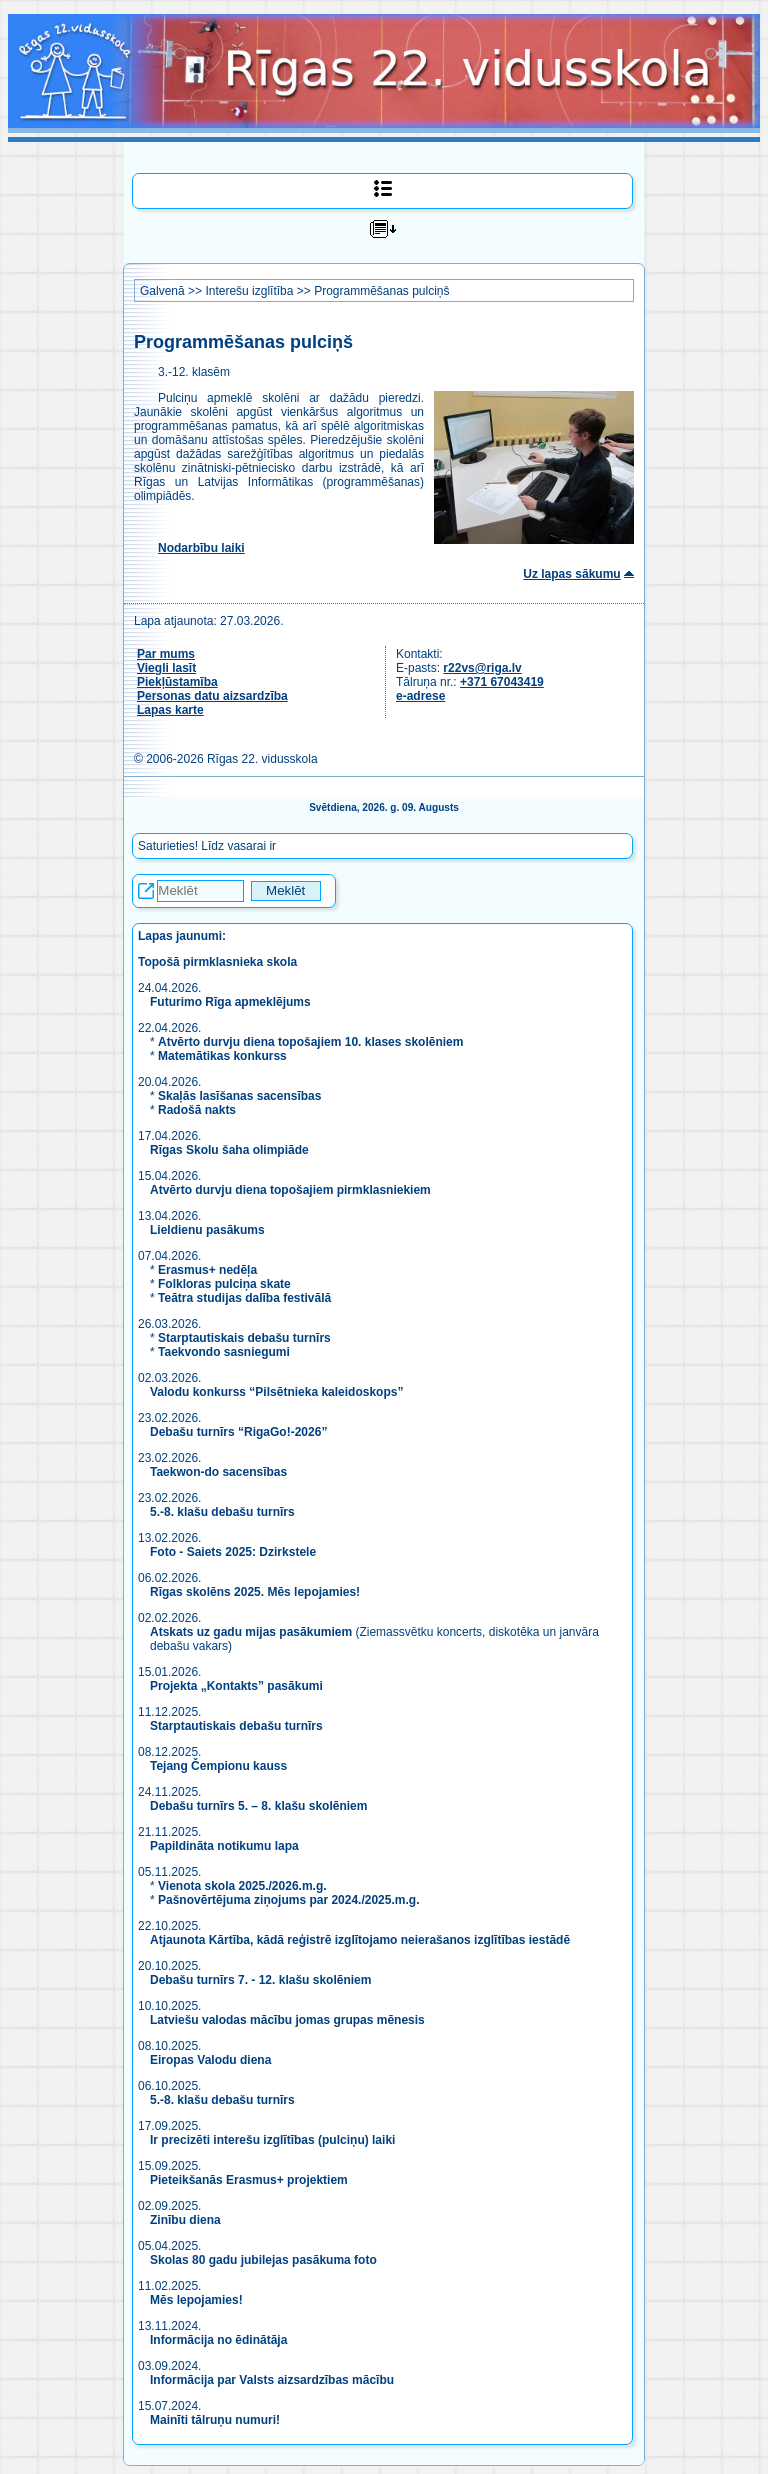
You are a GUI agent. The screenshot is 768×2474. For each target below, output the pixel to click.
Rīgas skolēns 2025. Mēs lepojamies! (255, 1592)
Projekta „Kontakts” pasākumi (236, 1686)
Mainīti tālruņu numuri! (215, 2420)
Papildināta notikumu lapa (224, 1846)
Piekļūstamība (177, 682)
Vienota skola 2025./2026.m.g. (242, 1886)
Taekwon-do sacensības (218, 1472)
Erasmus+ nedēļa (207, 1270)
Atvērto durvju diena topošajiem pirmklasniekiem (290, 1190)
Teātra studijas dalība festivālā (244, 1298)
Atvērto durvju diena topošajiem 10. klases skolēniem (310, 1042)
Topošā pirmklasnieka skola (217, 962)
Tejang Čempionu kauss (218, 1766)
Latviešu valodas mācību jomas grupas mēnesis (287, 2020)
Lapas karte (170, 710)
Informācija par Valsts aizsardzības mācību (272, 2380)
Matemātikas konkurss (222, 1056)
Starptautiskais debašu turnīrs (244, 1338)
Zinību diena (185, 2220)
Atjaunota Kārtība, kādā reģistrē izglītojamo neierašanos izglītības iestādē (360, 1940)
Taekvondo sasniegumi (225, 1352)
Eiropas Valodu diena (210, 2060)
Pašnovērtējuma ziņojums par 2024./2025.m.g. (288, 1900)
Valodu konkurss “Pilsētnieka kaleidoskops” (276, 1392)
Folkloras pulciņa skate (224, 1284)
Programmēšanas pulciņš (381, 291)
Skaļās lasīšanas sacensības (239, 1096)
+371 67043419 (502, 682)
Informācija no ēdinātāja (218, 2340)
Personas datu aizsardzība (212, 696)
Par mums (166, 654)
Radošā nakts (197, 1110)
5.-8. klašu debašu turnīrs (224, 1512)
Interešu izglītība (249, 291)
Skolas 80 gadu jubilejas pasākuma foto (263, 2260)
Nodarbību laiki (201, 548)
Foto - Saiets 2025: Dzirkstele (233, 1552)
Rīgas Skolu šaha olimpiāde (229, 1150)
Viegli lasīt (166, 668)
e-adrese (420, 696)
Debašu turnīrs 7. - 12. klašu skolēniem (260, 1980)
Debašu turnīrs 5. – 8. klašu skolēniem (258, 1806)
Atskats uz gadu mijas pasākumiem (251, 1632)
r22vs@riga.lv (482, 668)
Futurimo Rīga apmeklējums (230, 1002)
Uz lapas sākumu (571, 574)
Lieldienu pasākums (207, 1230)
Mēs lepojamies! (196, 2300)
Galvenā (162, 291)
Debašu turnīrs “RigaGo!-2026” (238, 1432)
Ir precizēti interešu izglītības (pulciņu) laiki (272, 2140)
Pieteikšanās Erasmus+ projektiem (249, 2180)
